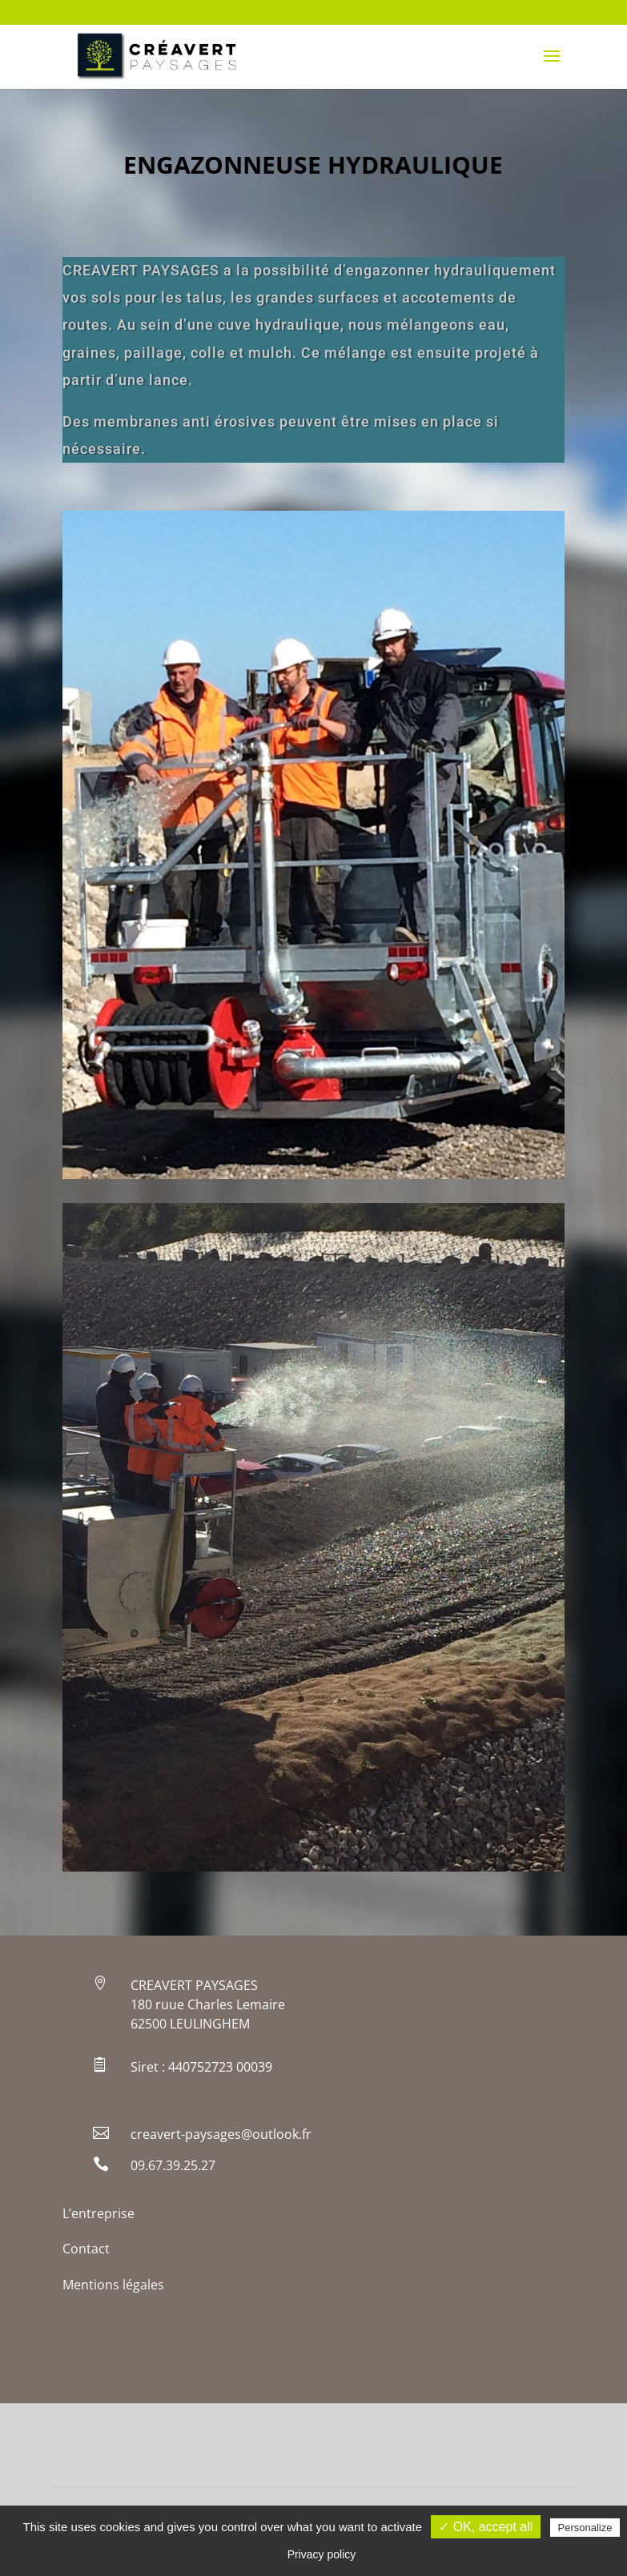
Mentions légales (113, 2284)
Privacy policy (321, 2554)
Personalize (585, 2528)
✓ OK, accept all (486, 2527)
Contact (86, 2248)
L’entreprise (98, 2213)
